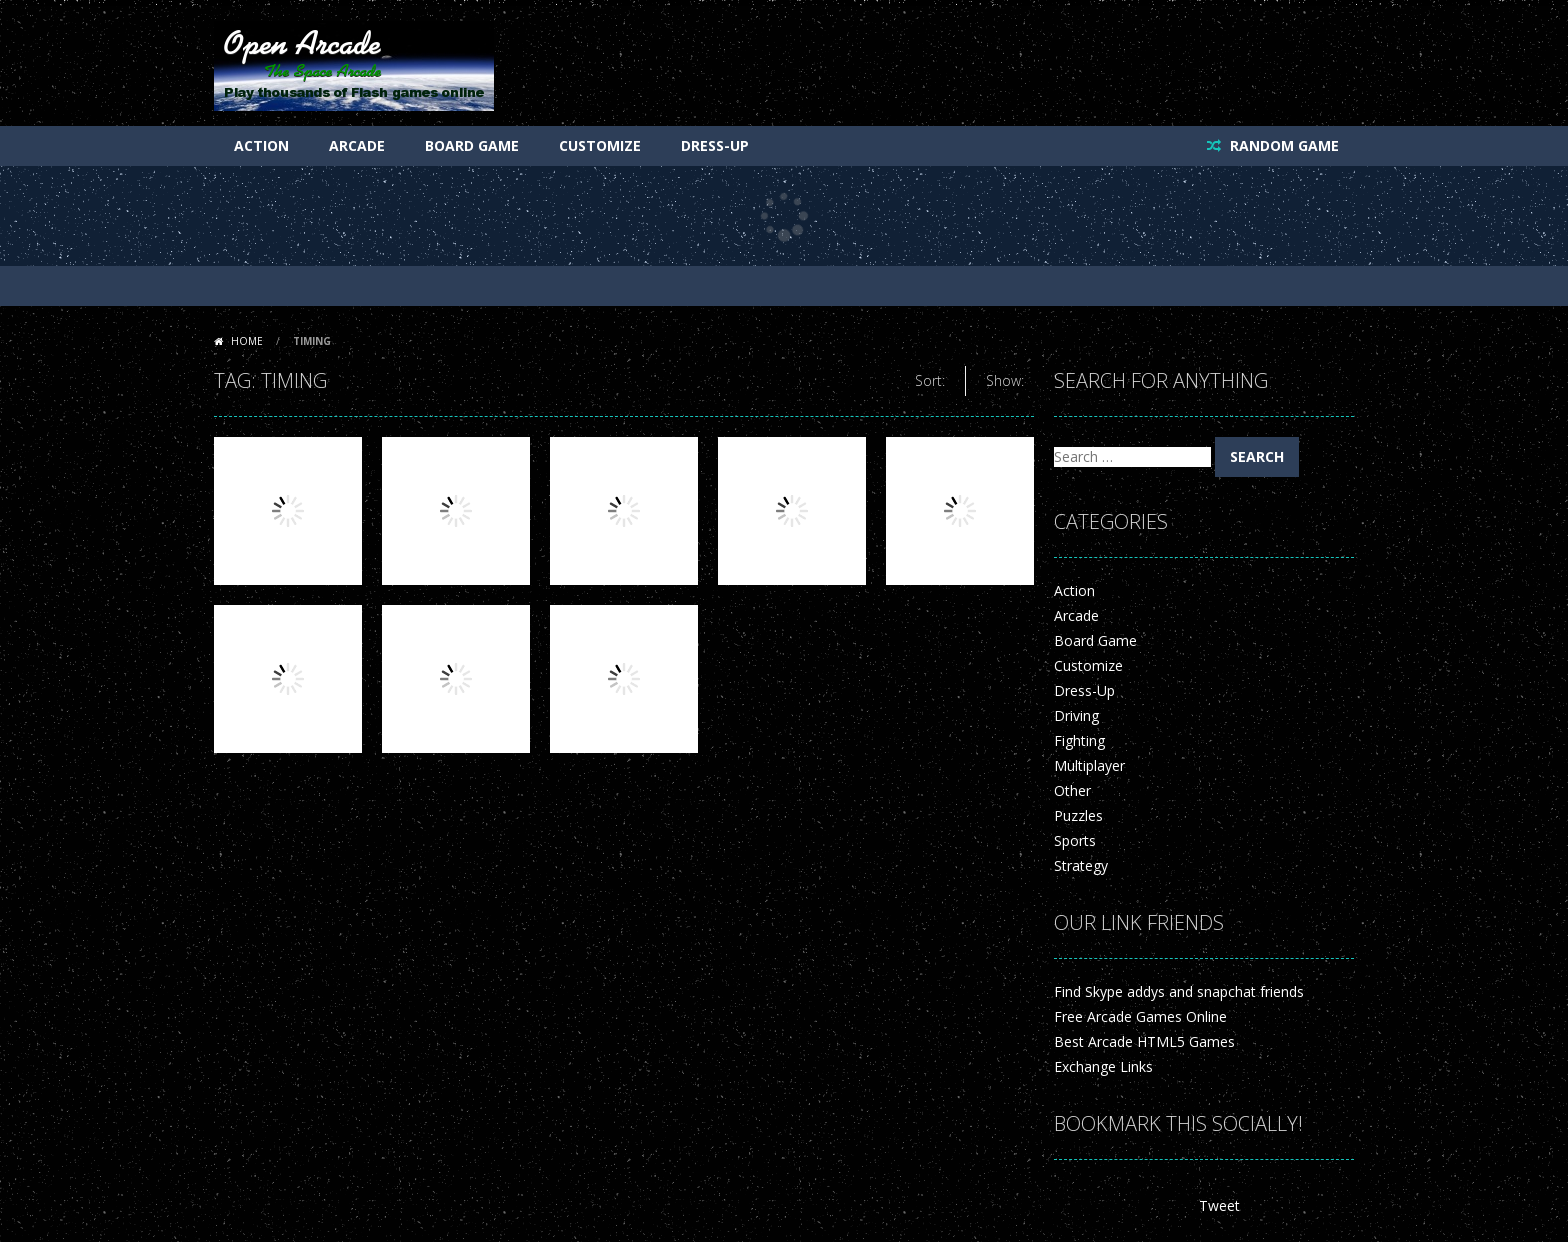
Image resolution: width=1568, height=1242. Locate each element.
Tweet (1219, 1205)
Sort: (930, 380)
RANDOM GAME (1282, 145)
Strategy (1081, 865)
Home (247, 341)
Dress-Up (715, 145)
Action (261, 145)
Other (1072, 790)
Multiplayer (1089, 765)
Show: (1005, 380)
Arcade (357, 145)
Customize (600, 145)
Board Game (472, 145)
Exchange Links (1103, 1066)
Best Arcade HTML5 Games (1144, 1041)
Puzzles (1078, 815)
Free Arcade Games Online (1140, 1016)
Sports (1075, 840)
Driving (1076, 715)
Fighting (1079, 740)
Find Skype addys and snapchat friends (1179, 991)
